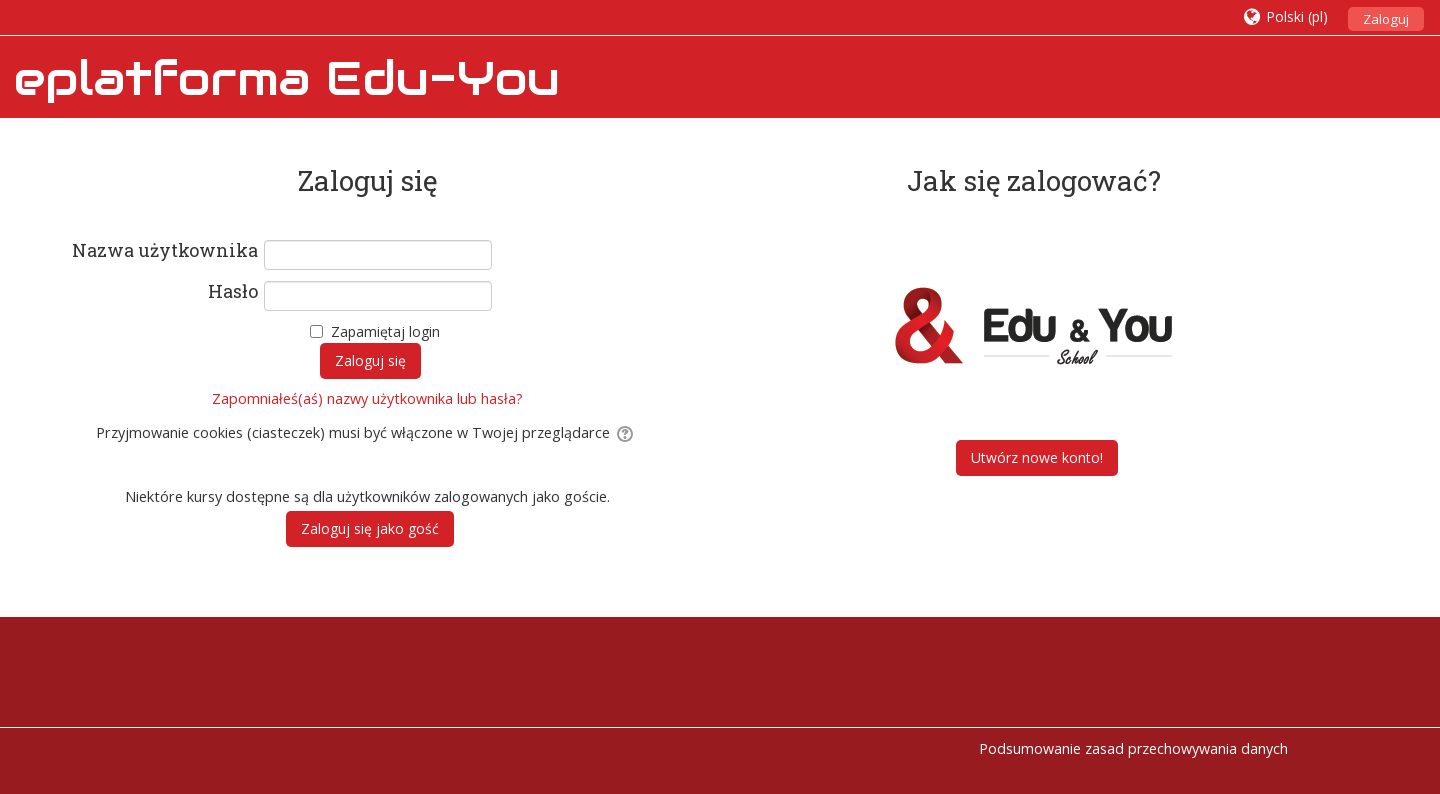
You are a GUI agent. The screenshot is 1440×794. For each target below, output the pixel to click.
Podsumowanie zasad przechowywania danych (1133, 748)
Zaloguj (1386, 19)
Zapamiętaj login (385, 331)
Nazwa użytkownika (165, 251)
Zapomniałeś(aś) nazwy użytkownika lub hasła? (367, 398)
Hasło (233, 292)
